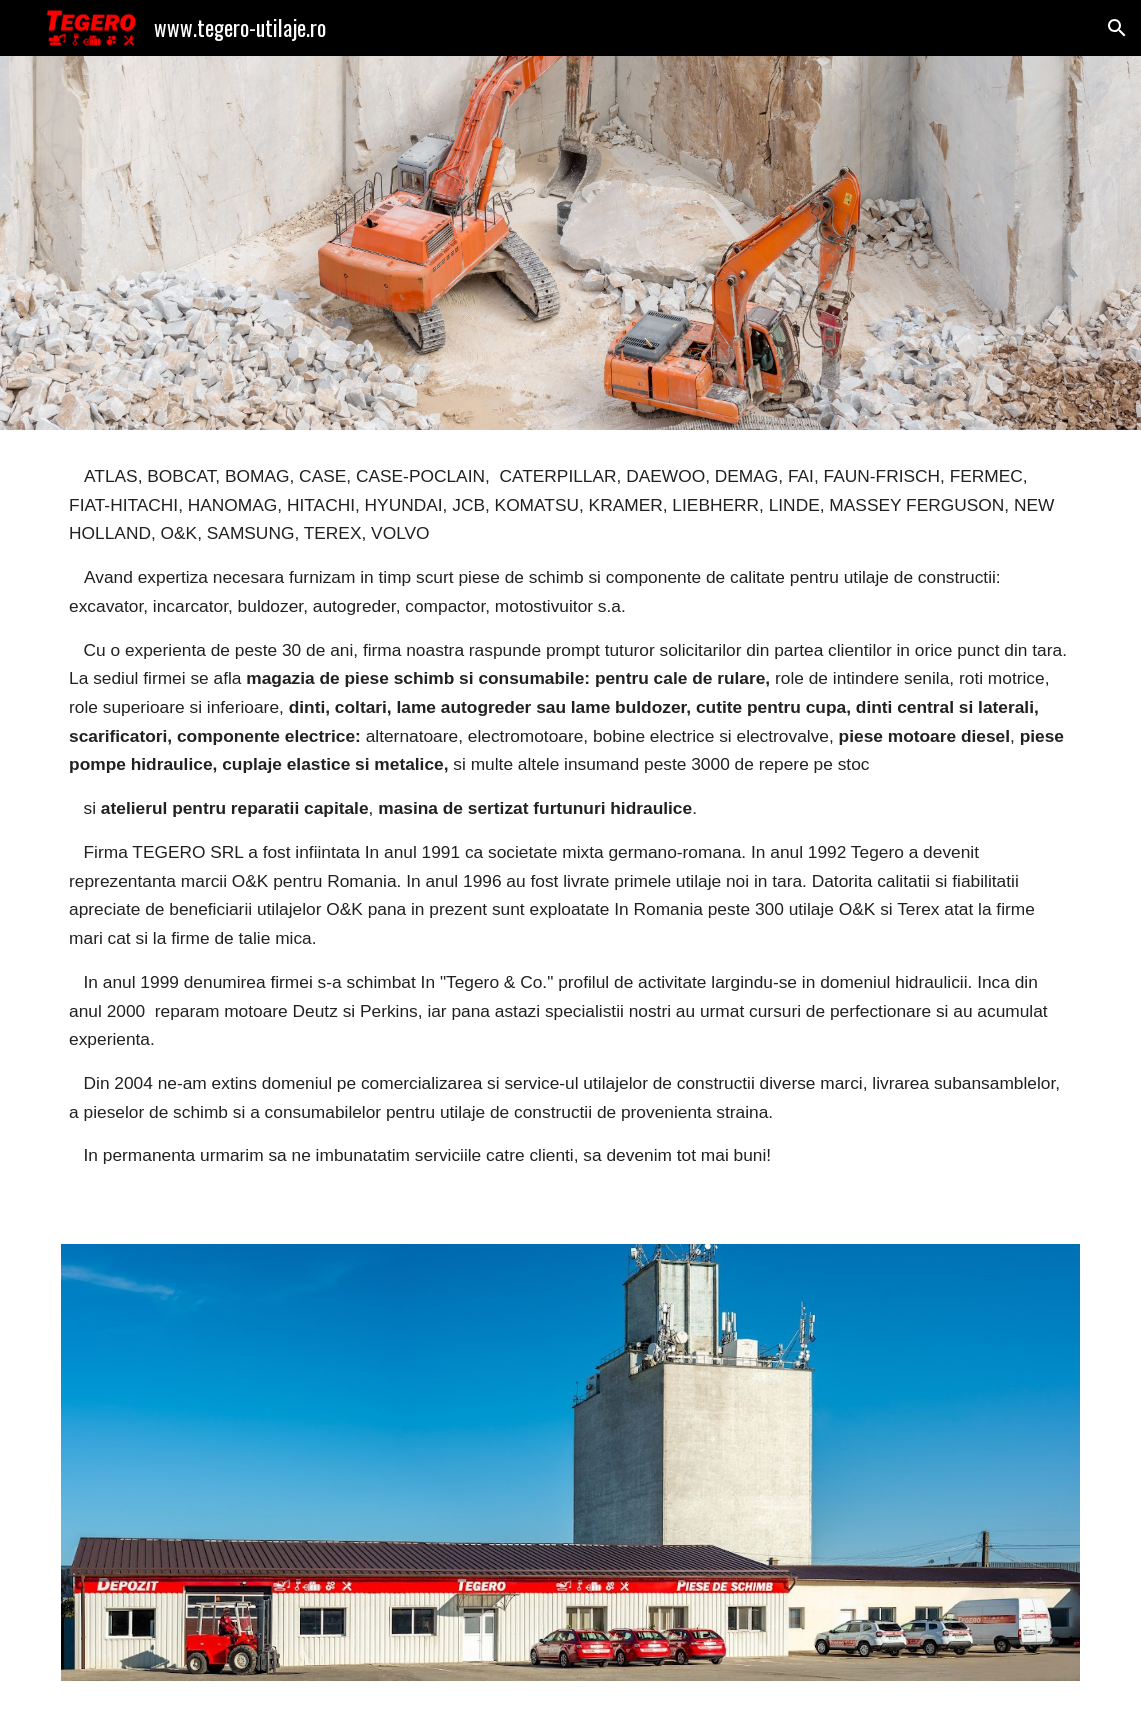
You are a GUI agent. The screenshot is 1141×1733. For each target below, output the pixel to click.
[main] (570, 825)
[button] (1117, 28)
